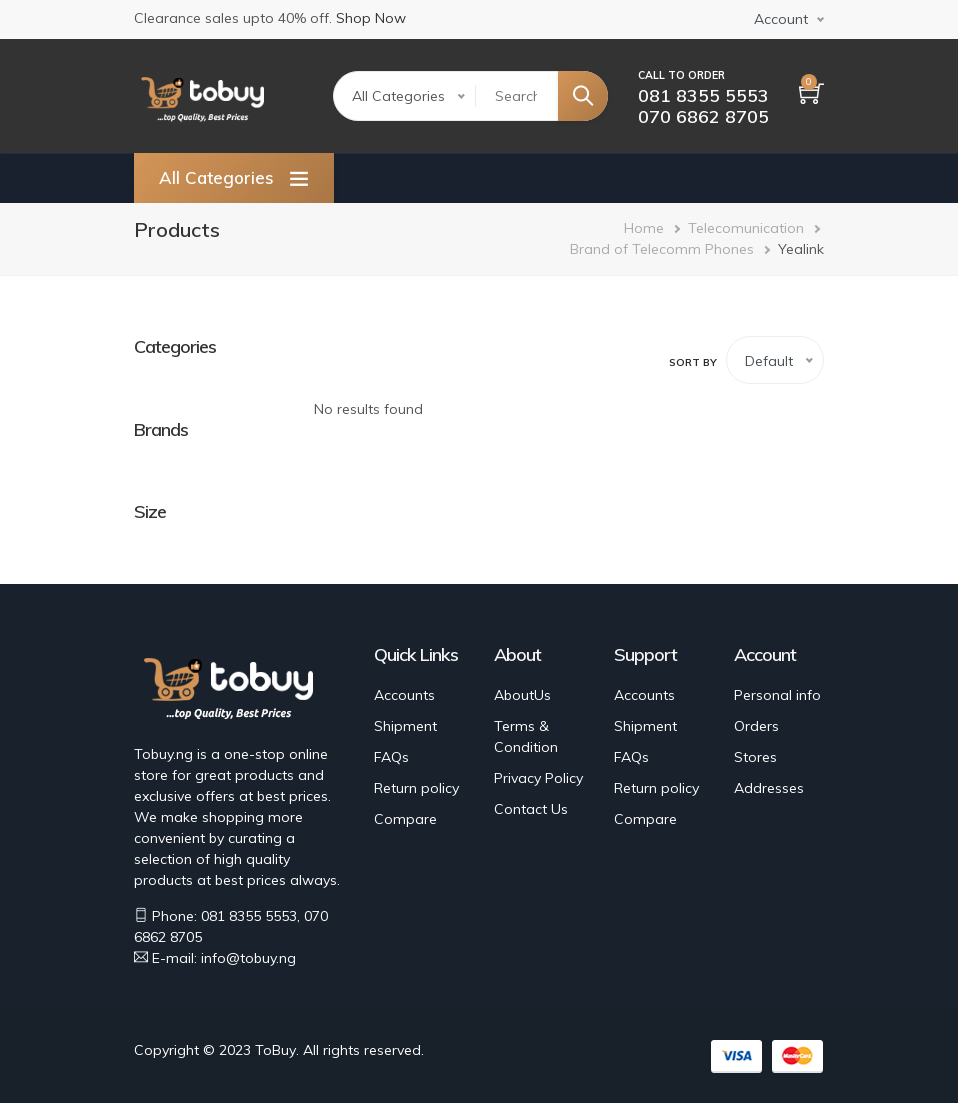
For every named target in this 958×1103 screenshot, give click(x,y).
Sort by (693, 362)
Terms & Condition (526, 736)
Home (644, 228)
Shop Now (371, 18)
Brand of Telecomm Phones (662, 249)
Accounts (404, 695)
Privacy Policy (538, 778)
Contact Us (531, 809)
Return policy (416, 788)
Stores (755, 757)
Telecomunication (746, 228)
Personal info (777, 695)
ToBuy (275, 1050)
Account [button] (781, 19)
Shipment (405, 726)
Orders (756, 726)
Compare (405, 819)
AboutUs (522, 695)
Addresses (769, 788)
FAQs (391, 757)
